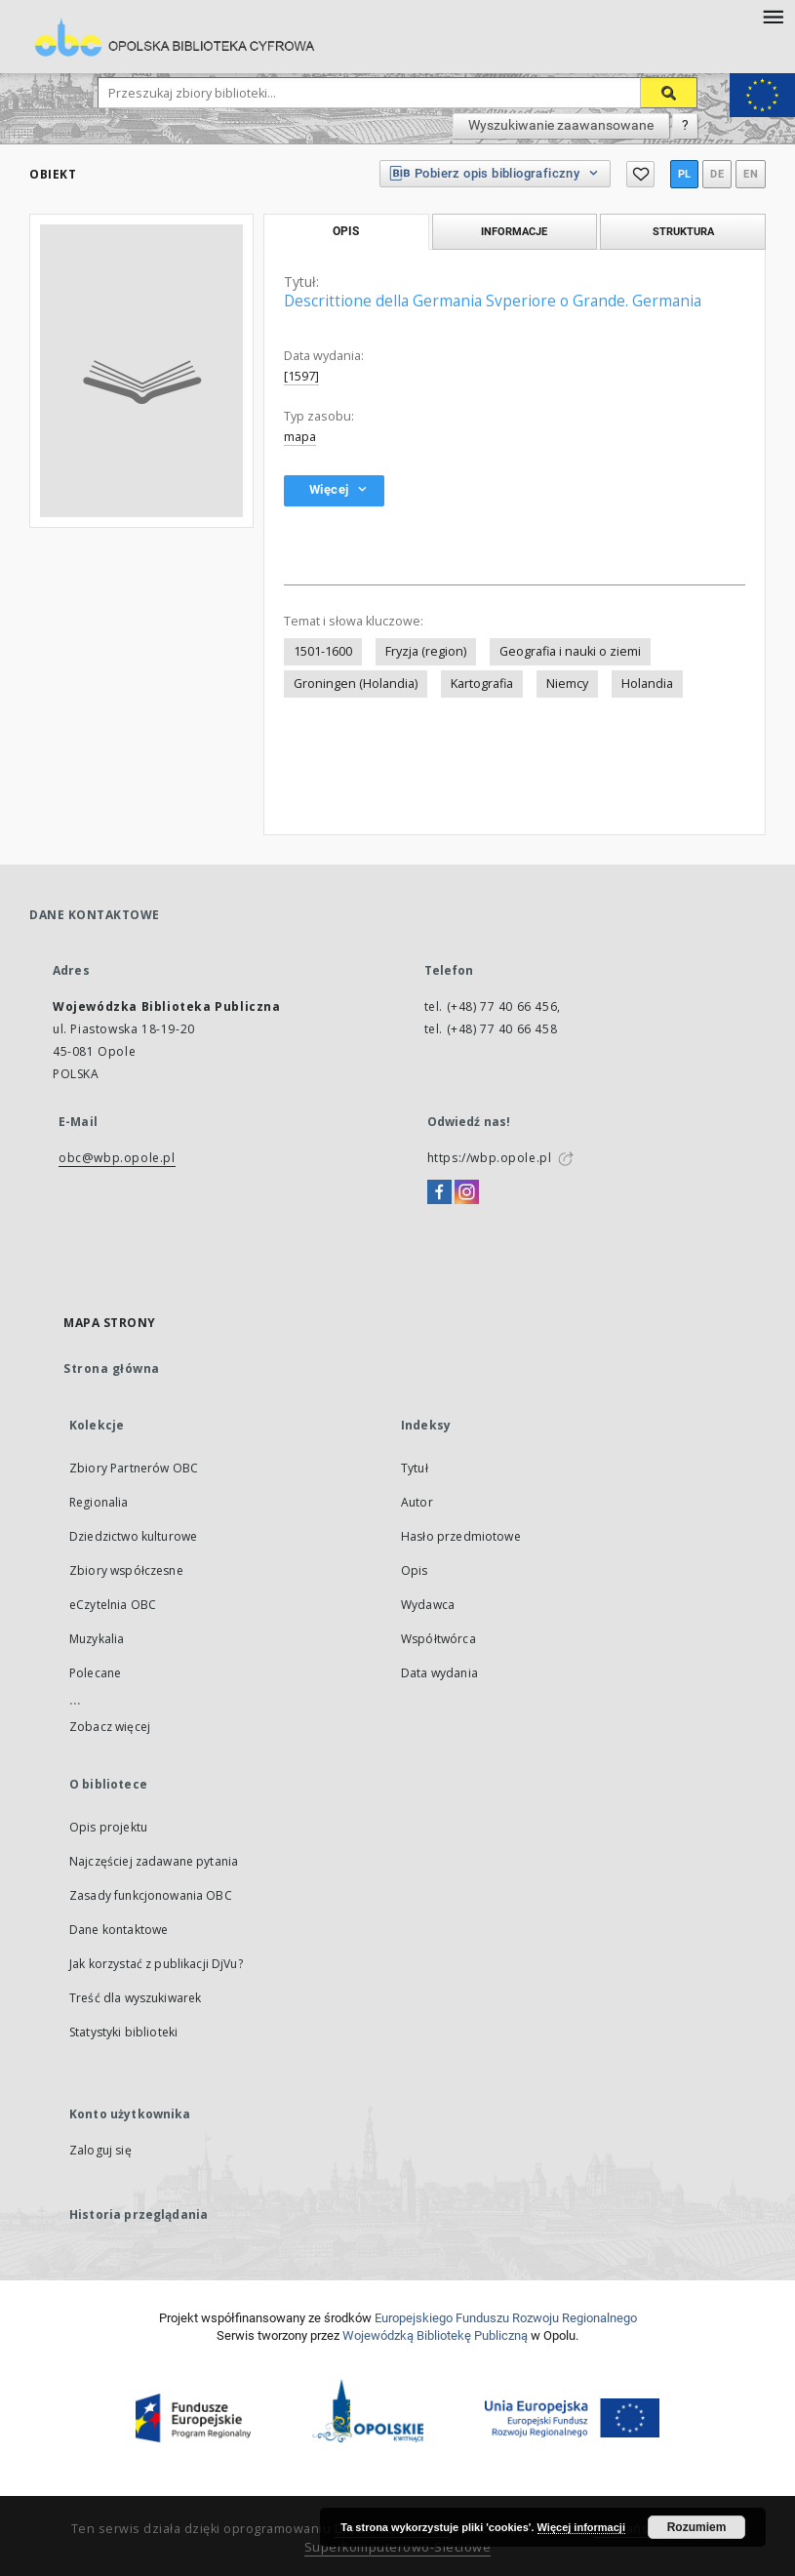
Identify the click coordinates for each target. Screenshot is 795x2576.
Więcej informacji (581, 2527)
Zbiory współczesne (126, 1570)
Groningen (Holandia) (355, 683)
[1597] (301, 376)
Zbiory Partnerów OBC (133, 1468)
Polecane (95, 1673)
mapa (300, 436)
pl (685, 174)
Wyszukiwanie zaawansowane (561, 125)
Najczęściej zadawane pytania (153, 1861)
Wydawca (428, 1604)
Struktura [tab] (683, 231)
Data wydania (439, 1673)
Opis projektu (108, 1827)
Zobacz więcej (109, 1726)
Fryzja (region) (425, 651)
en (750, 174)
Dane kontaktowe (118, 1929)
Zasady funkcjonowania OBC (150, 1895)
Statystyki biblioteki (123, 2032)
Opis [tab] (346, 231)
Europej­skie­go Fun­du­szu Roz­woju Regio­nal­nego (506, 2318)
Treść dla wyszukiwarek (135, 1998)
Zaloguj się (100, 2150)
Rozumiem (697, 2527)
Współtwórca (438, 1638)
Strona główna (111, 1368)
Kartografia (482, 683)
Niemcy (567, 683)
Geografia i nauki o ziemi (570, 651)
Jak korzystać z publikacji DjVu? (156, 1963)
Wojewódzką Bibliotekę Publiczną (435, 2335)
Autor (417, 1502)
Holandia (647, 683)
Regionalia (99, 1502)
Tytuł (414, 1468)
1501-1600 (323, 651)
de (717, 174)
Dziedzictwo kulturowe (133, 1536)
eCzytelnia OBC (112, 1604)
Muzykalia (96, 1638)
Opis (414, 1570)
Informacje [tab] (514, 231)
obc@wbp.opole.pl (117, 1157)
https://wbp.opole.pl (489, 1157)
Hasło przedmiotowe (461, 1536)
